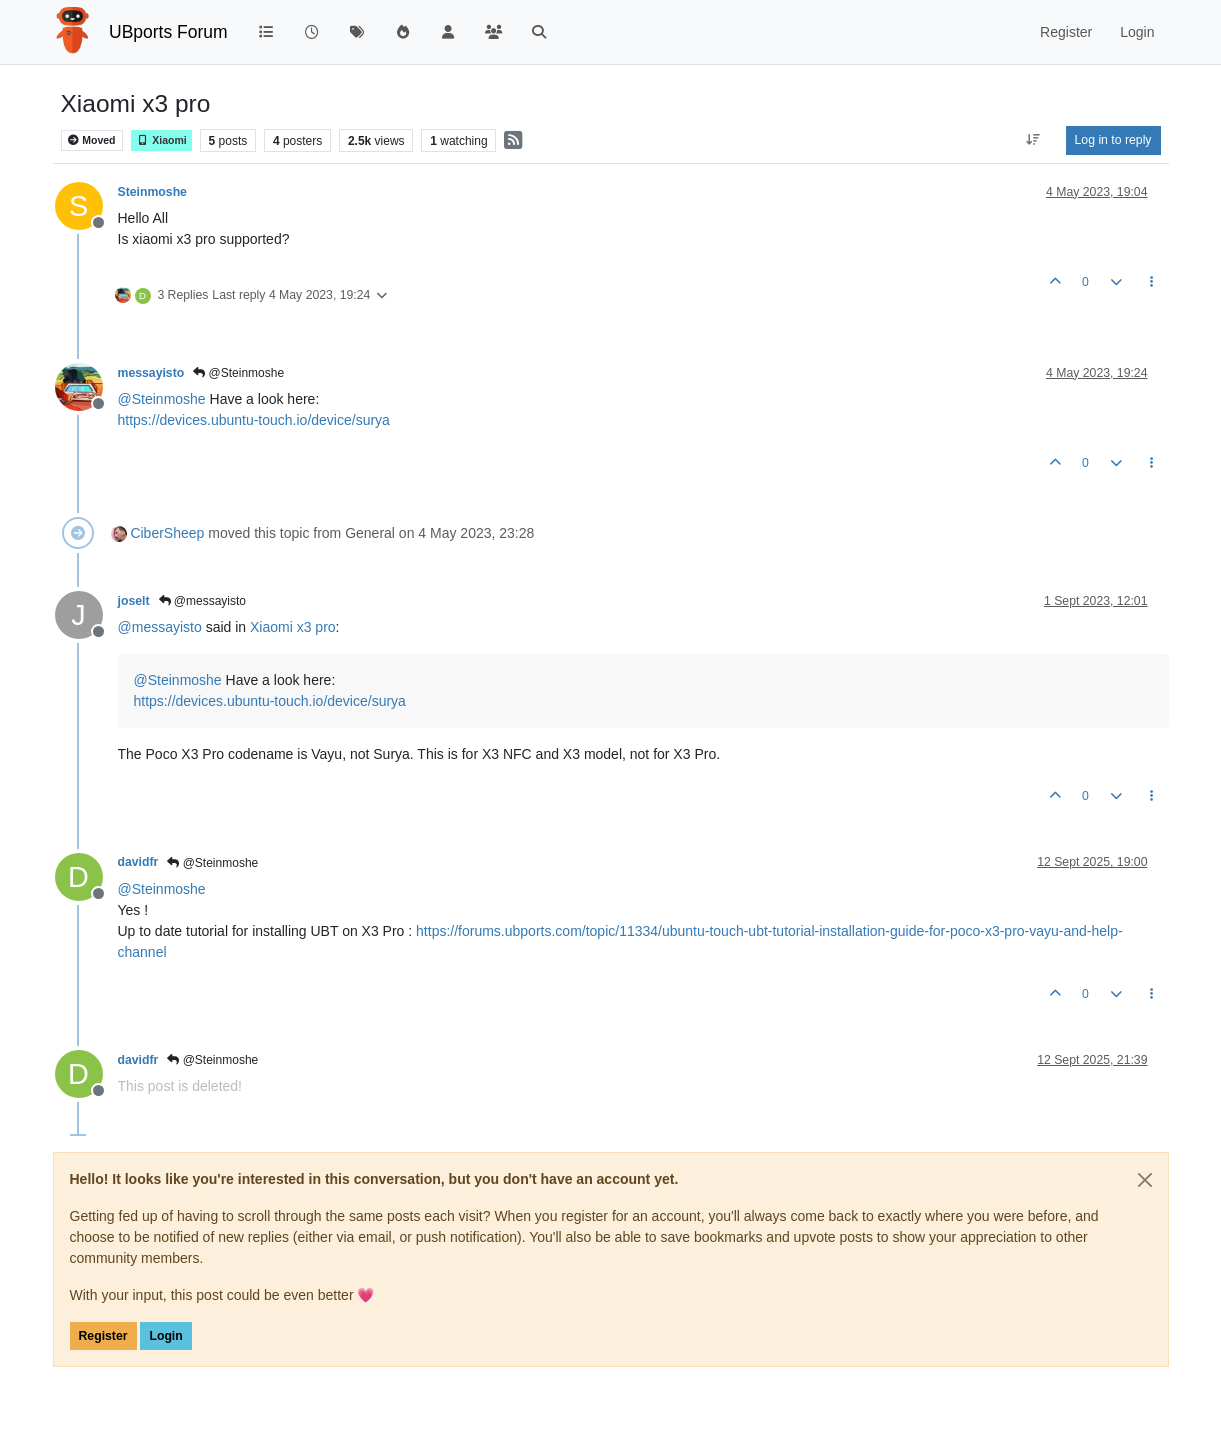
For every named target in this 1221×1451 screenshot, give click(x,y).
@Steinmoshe (238, 373)
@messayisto (203, 601)
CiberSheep (167, 533)
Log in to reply (1113, 140)
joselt (134, 601)
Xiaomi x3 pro (293, 627)
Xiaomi (161, 140)
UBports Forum (168, 32)
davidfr (138, 862)
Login (165, 1336)
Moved (91, 140)
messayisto (151, 373)
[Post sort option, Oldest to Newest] (1032, 140)
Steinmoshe (152, 192)
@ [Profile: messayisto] (160, 627)
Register (103, 1336)
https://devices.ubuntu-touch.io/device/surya (254, 420)
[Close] (1145, 1180)
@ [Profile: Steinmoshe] (162, 399)
